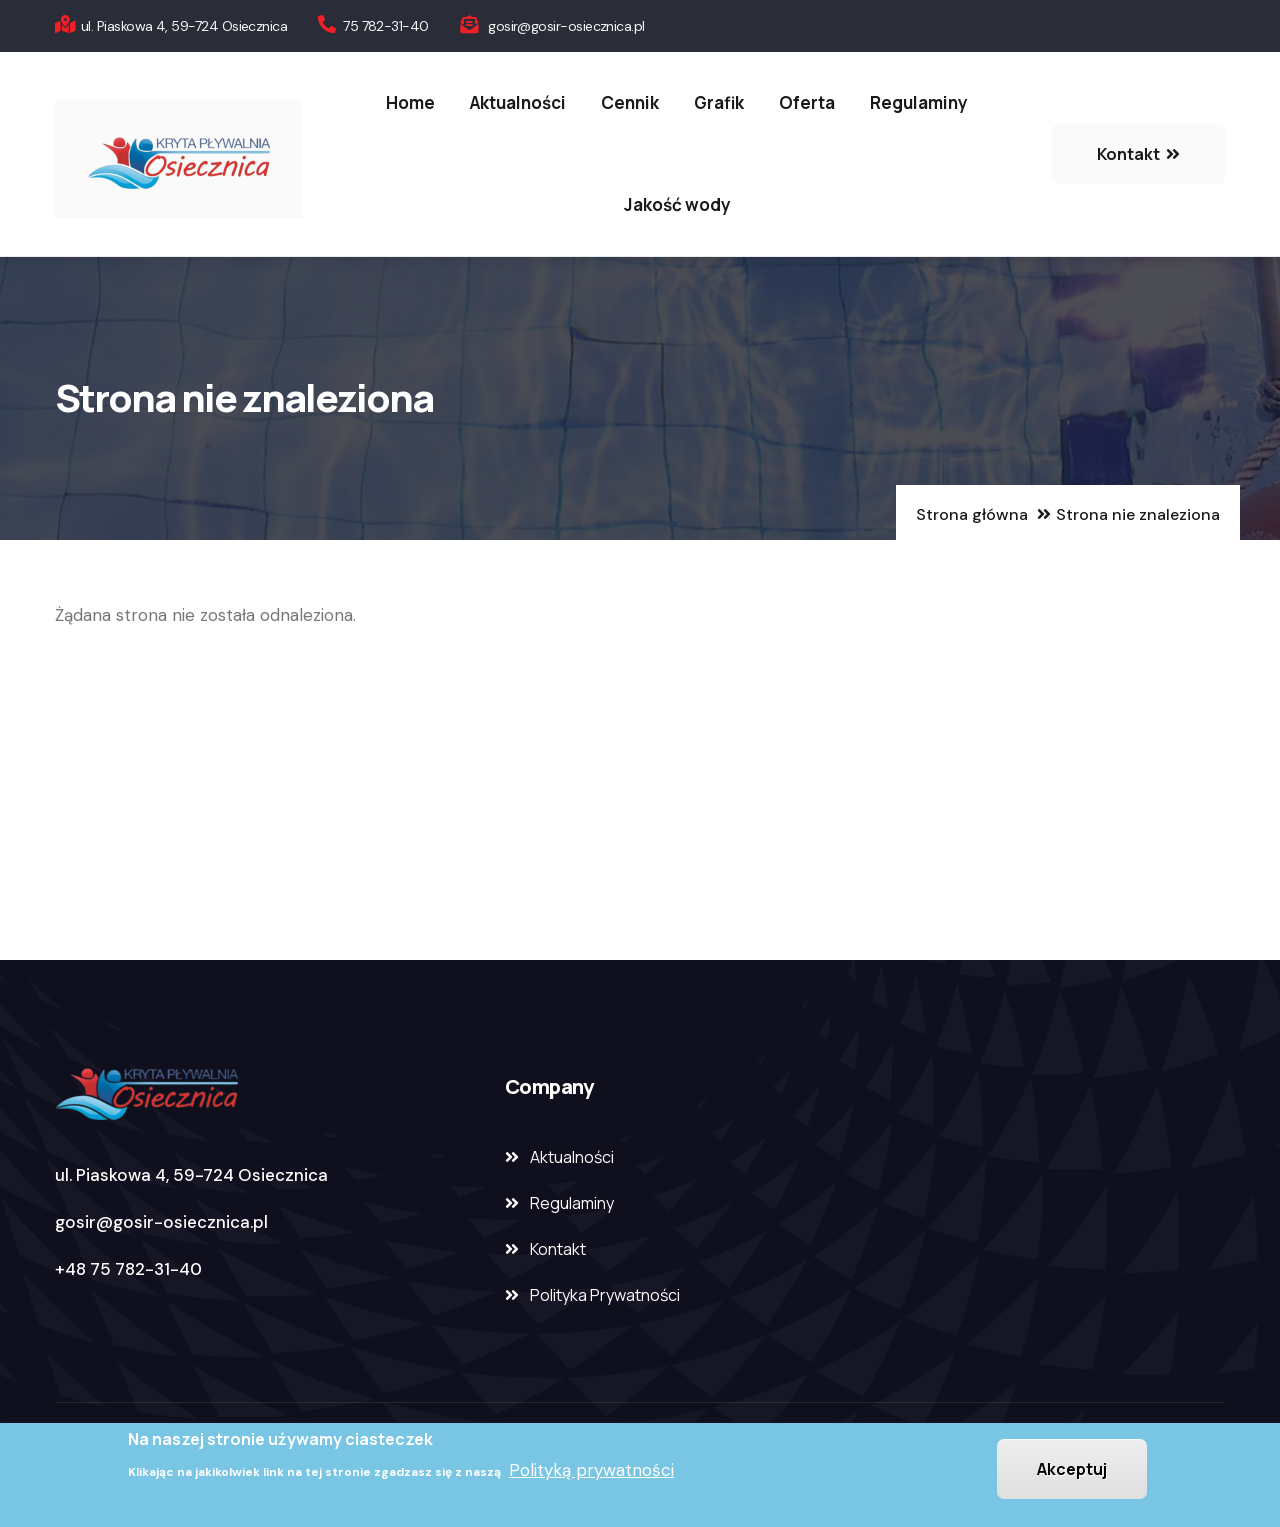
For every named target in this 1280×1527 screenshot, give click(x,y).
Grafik (719, 102)
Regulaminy (919, 102)
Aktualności (518, 102)
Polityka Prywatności (605, 1295)
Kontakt (558, 1249)
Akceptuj (1072, 1470)
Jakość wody (677, 204)
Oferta (807, 102)
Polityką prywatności (591, 1472)
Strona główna (972, 514)
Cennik (630, 102)
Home (410, 102)
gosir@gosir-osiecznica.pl (161, 1222)
